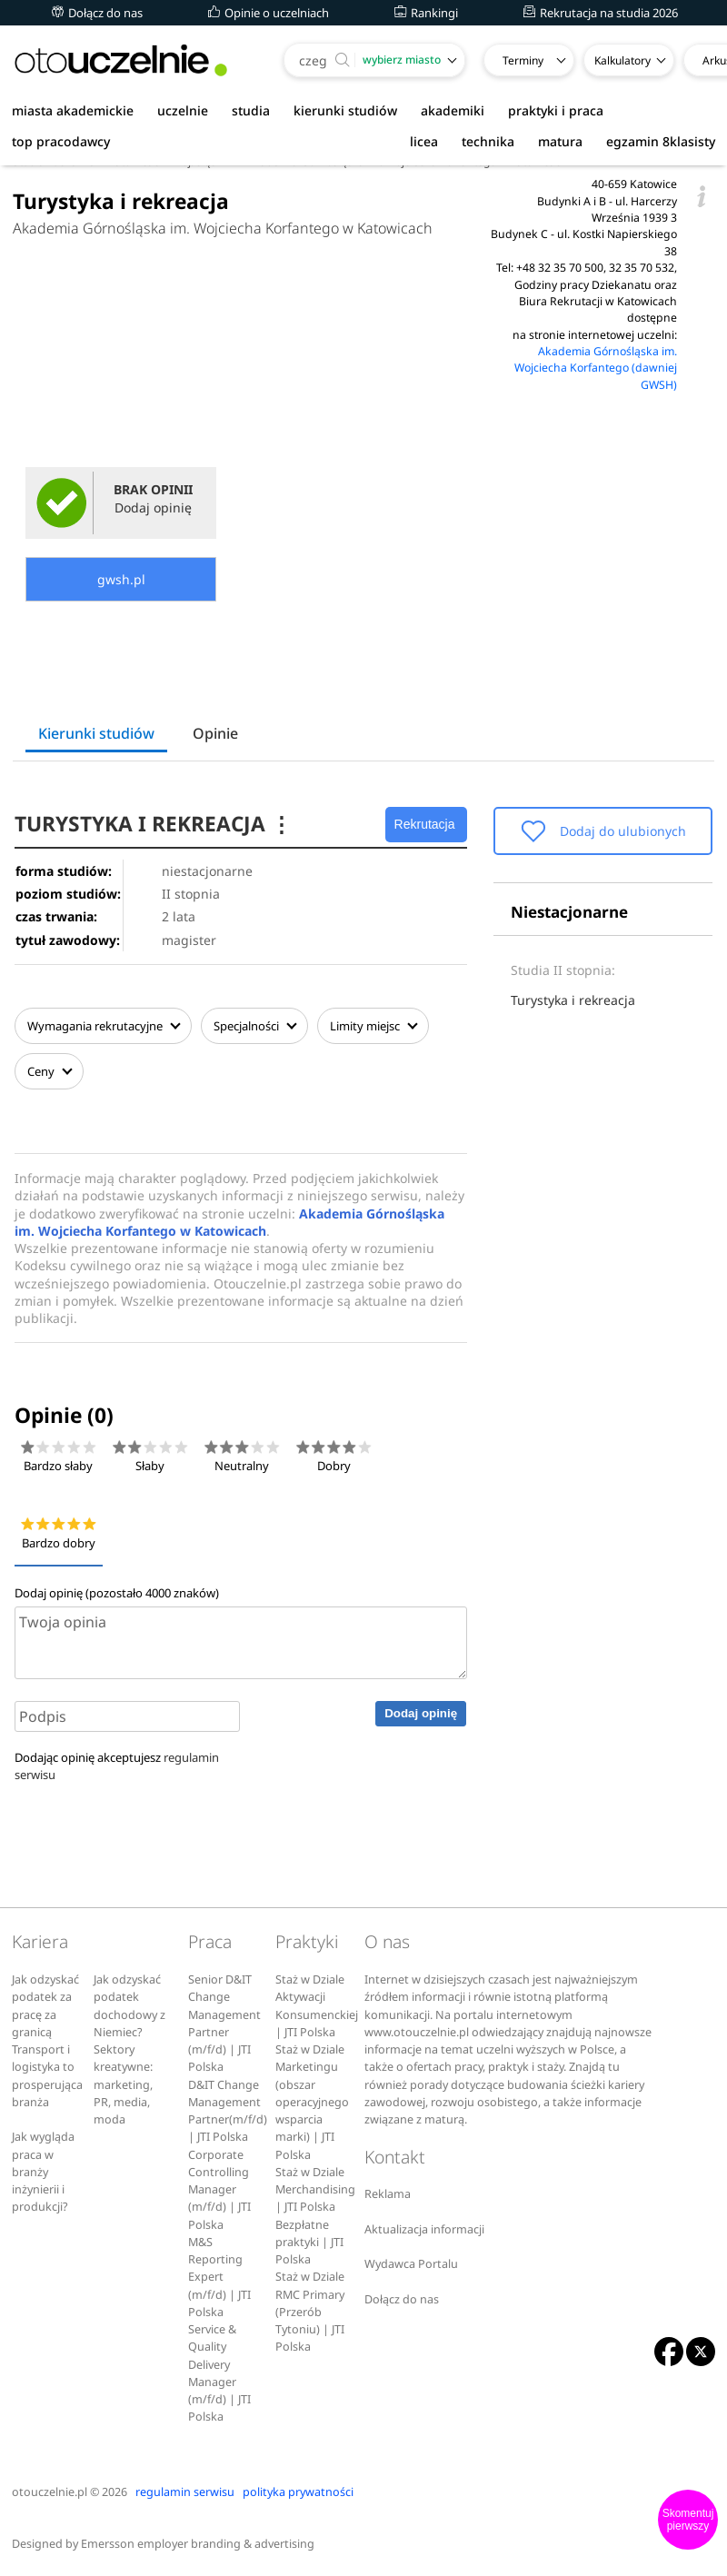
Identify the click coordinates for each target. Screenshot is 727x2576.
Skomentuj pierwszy (688, 2519)
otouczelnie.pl (49, 2492)
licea (424, 141)
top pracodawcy (61, 141)
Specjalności (254, 1026)
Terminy (523, 60)
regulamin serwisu (184, 2492)
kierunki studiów (345, 110)
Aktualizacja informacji (424, 2229)
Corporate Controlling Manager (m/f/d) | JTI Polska (219, 2190)
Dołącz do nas (97, 13)
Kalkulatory (622, 60)
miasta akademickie (73, 110)
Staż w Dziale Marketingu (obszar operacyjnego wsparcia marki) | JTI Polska (312, 2102)
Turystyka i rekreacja (573, 1000)
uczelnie (182, 110)
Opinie (215, 733)
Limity (373, 1026)
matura (560, 141)
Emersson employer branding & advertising (197, 2543)
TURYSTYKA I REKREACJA (153, 824)
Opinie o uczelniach (268, 13)
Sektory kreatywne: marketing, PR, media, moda (123, 2084)
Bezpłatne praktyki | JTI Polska (309, 2242)
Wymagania (103, 1026)
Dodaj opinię (420, 1713)
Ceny (49, 1071)
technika (488, 141)
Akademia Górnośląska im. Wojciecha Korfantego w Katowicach (223, 228)
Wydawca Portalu (411, 2264)
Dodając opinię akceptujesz (117, 1766)
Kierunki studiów (96, 733)
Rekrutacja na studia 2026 (600, 13)
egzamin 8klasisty (660, 141)
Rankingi (426, 13)
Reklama (387, 2194)
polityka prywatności (298, 2492)
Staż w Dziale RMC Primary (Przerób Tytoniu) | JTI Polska (309, 2311)
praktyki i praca (555, 110)
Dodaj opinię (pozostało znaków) (117, 1593)
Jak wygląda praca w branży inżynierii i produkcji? (43, 2171)
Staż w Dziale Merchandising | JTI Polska (315, 2189)
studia (251, 110)
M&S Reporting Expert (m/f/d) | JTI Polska (219, 2277)
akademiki (452, 110)
